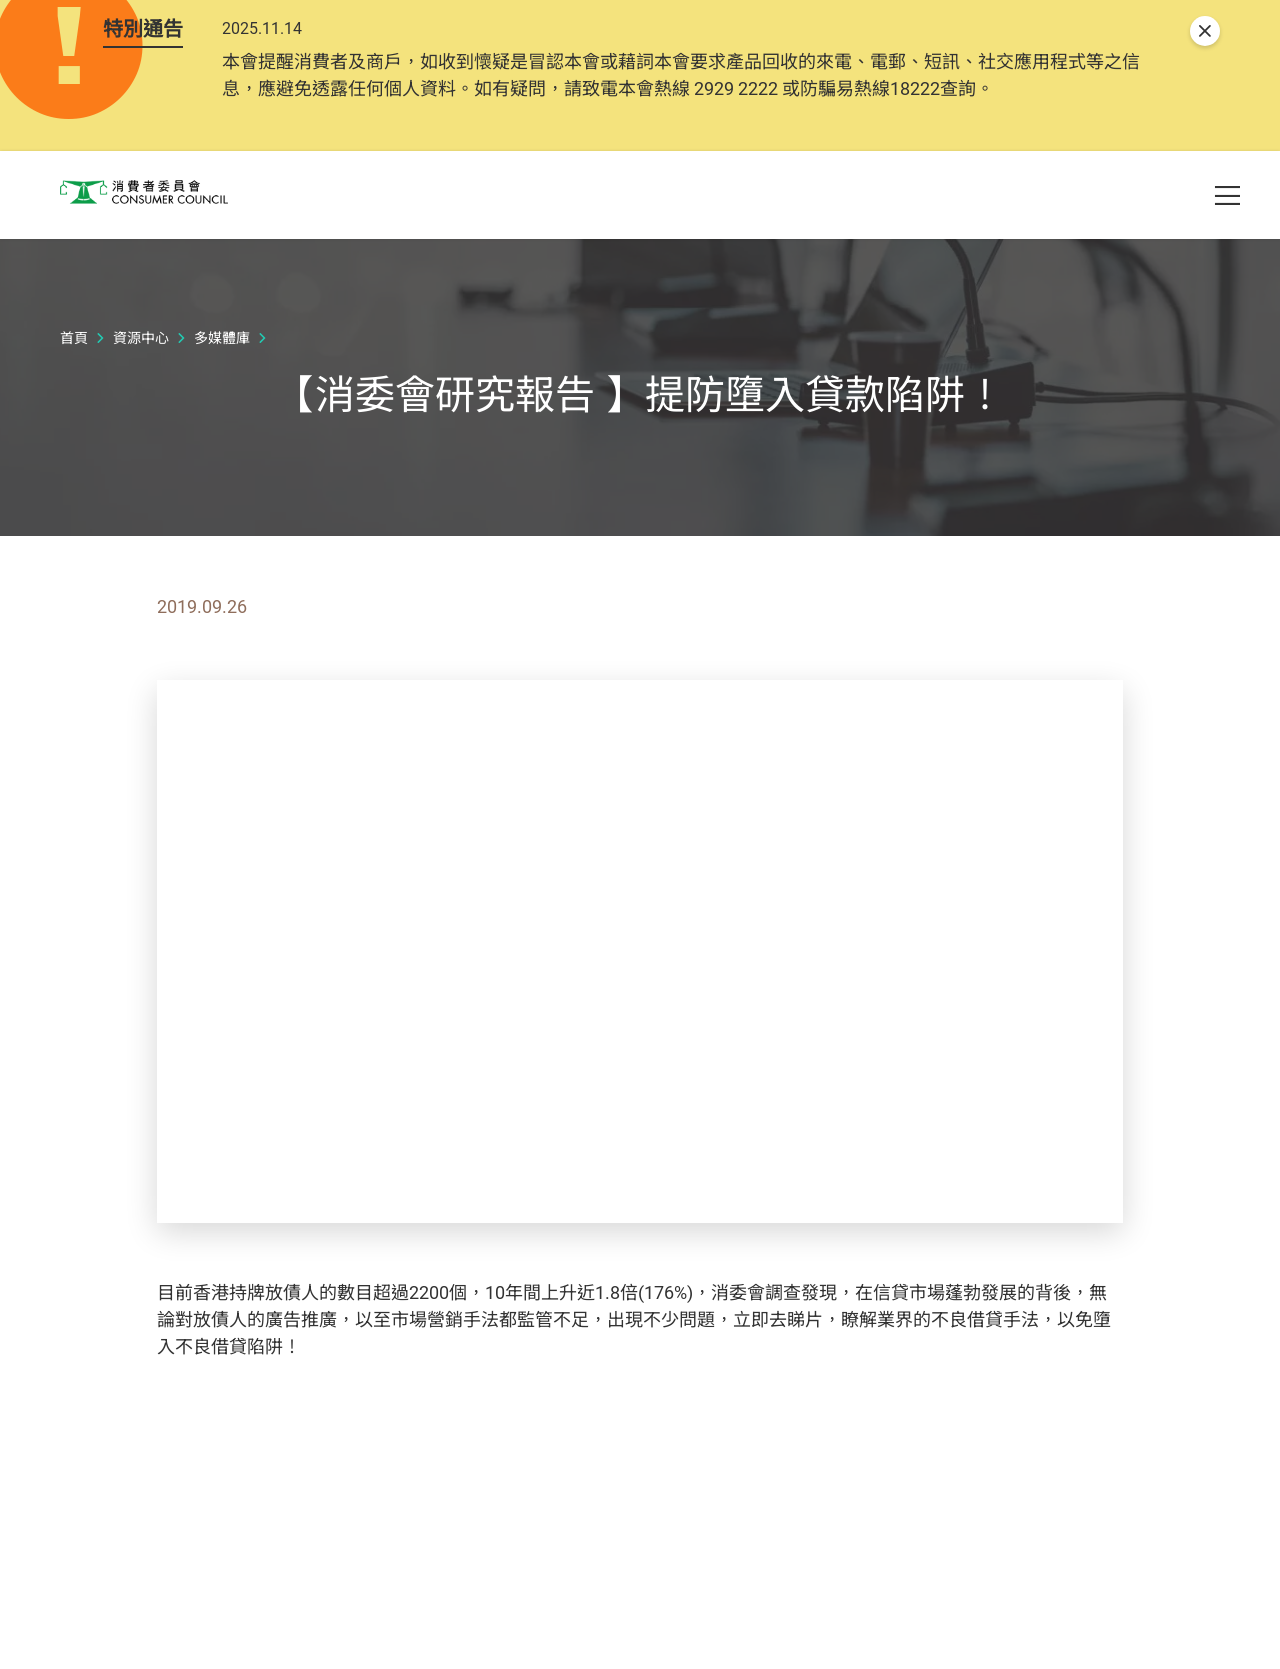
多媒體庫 (222, 412)
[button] (1136, 201)
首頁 (74, 412)
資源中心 (141, 412)
